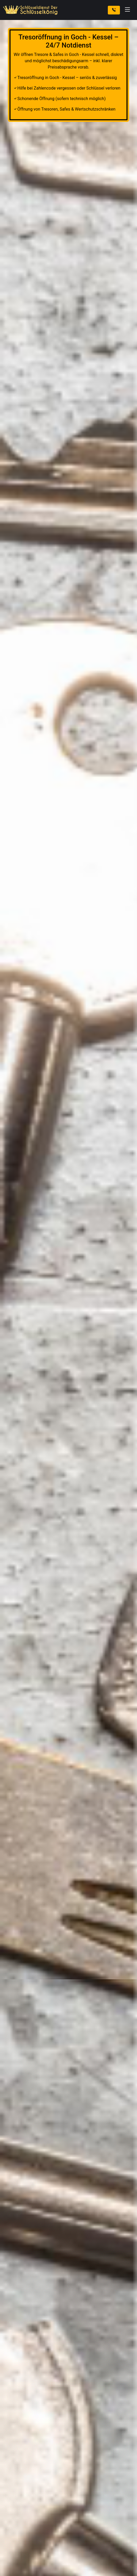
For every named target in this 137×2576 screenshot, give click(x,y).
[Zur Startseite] (31, 10)
